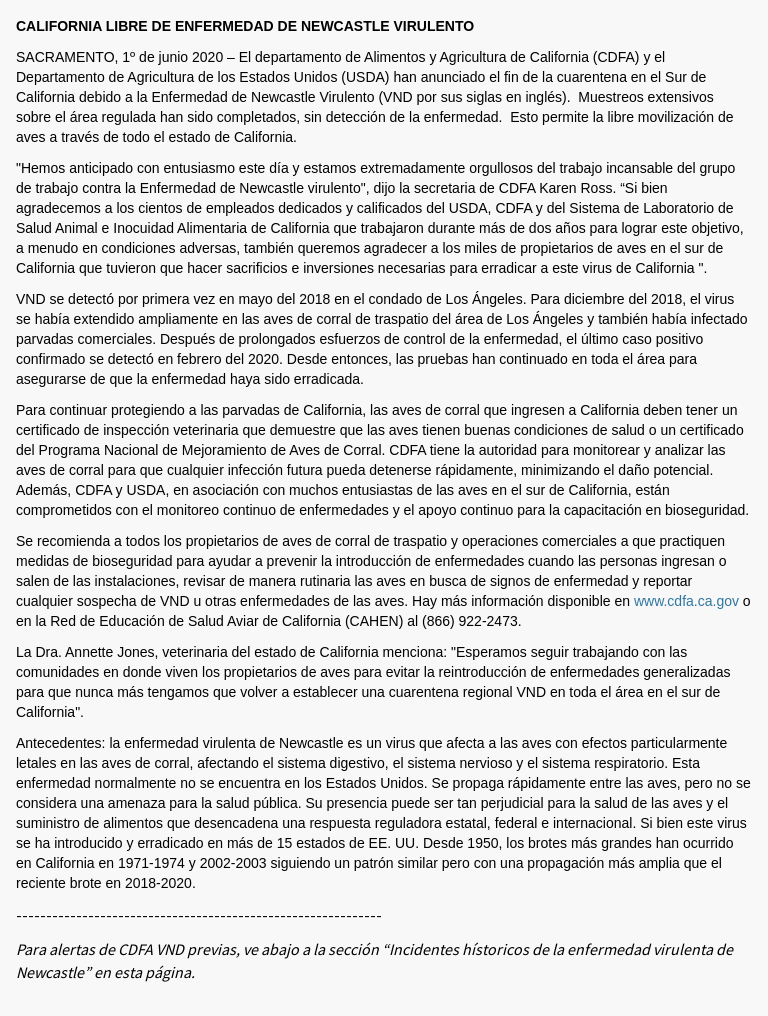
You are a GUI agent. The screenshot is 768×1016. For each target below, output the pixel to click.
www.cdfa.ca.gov (686, 601)
